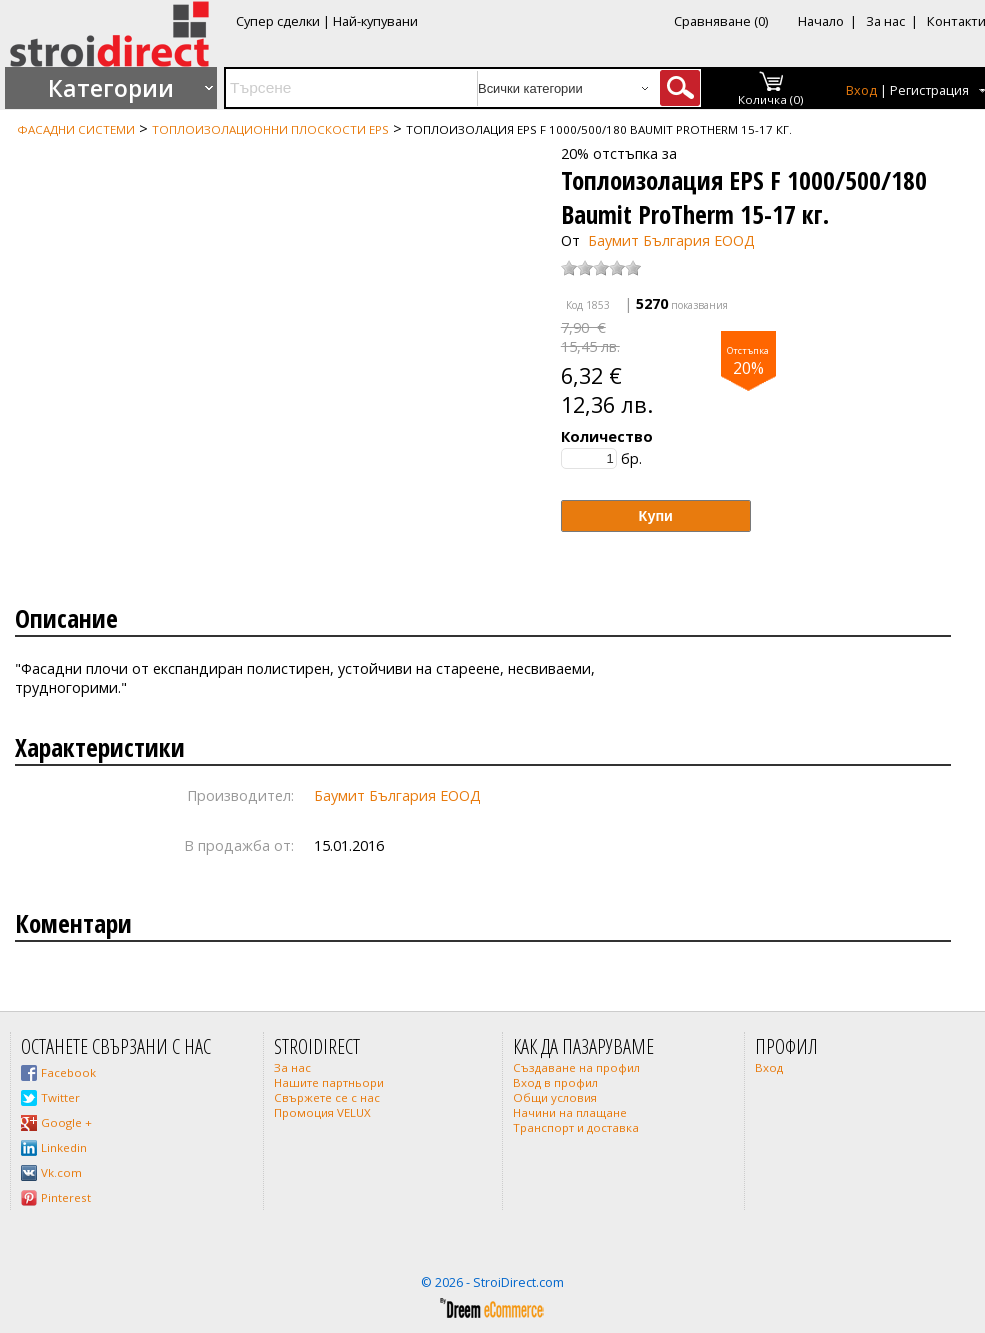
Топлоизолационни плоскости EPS (270, 129)
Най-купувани (375, 21)
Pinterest (66, 1197)
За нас (885, 21)
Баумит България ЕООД (671, 240)
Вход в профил (555, 1082)
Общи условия (555, 1097)
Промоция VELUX (322, 1112)
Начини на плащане (570, 1112)
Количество (607, 436)
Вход (861, 90)
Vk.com (61, 1172)
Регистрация (929, 90)
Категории (111, 88)
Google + (66, 1122)
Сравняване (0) (721, 21)
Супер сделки (278, 21)
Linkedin (64, 1147)
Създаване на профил (576, 1067)
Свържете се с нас (327, 1097)
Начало (821, 21)
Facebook (68, 1072)
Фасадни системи (76, 129)
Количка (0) (771, 99)
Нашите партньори (329, 1082)
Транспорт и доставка (576, 1127)
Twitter (60, 1097)
